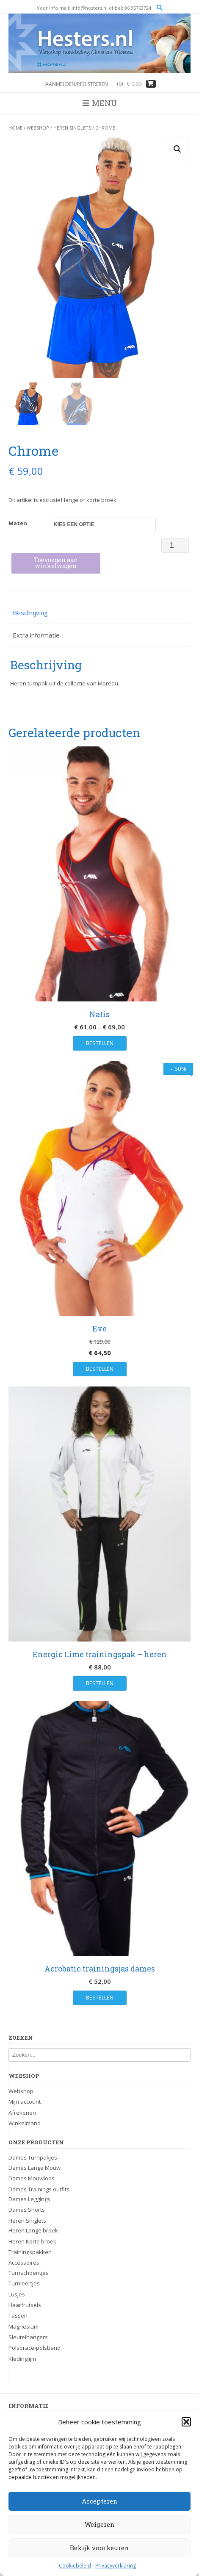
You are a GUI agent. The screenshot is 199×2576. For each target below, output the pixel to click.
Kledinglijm (22, 2358)
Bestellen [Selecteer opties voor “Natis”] (99, 1043)
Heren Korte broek (32, 2241)
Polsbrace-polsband (34, 2348)
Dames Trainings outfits (38, 2189)
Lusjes (16, 2294)
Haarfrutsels (24, 2305)
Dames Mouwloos (31, 2178)
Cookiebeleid (75, 2565)
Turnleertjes (24, 2283)
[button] (186, 2422)
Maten (17, 523)
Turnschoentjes (28, 2273)
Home (15, 128)
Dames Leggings (29, 2199)
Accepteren (100, 2501)
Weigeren (100, 2524)
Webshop (38, 128)
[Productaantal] (175, 545)
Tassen (18, 2315)
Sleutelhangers (28, 2337)
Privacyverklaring (115, 2565)
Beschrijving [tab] (30, 612)
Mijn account (24, 2101)
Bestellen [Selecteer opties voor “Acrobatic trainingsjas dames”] (99, 1997)
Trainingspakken (30, 2252)
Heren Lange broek (33, 2230)
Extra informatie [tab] (36, 635)
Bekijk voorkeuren (99, 2547)
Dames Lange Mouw (34, 2167)
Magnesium (23, 2326)
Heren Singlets (72, 128)
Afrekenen (22, 2112)
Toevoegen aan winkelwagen (56, 563)
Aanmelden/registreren (76, 84)
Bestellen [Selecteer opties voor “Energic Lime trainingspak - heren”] (99, 1683)
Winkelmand (24, 2123)
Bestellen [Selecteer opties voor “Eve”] (99, 1369)
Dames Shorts (26, 2209)
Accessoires (23, 2262)
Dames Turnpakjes (32, 2158)
